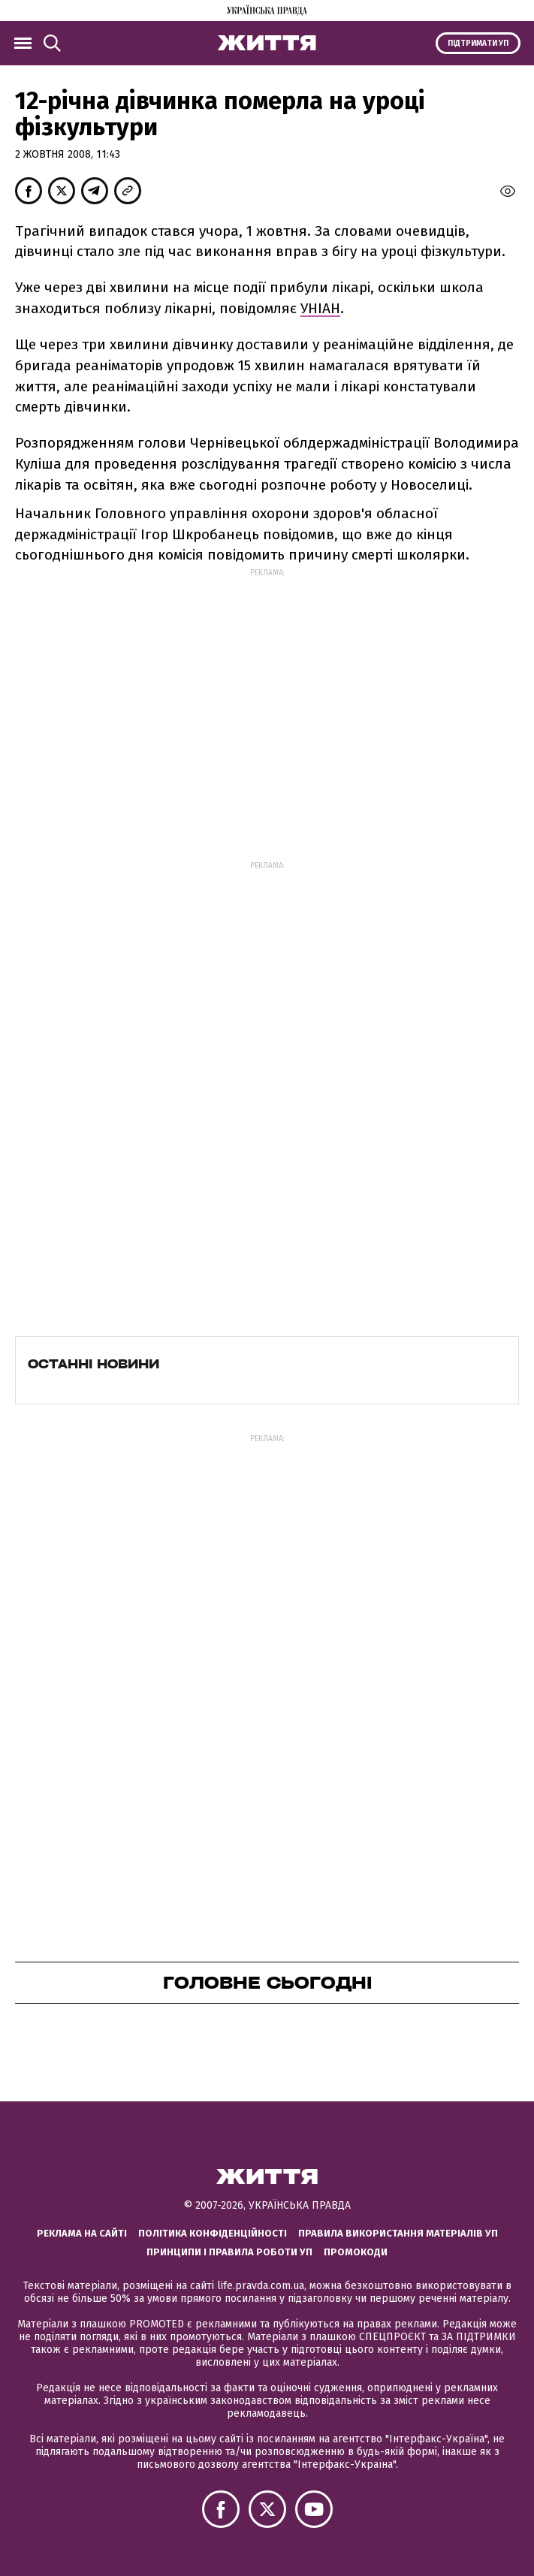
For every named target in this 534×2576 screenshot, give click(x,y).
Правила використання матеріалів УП (398, 2233)
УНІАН (320, 308)
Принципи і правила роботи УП (229, 2252)
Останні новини (93, 1364)
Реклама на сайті (82, 2233)
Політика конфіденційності (212, 2233)
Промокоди (356, 2252)
